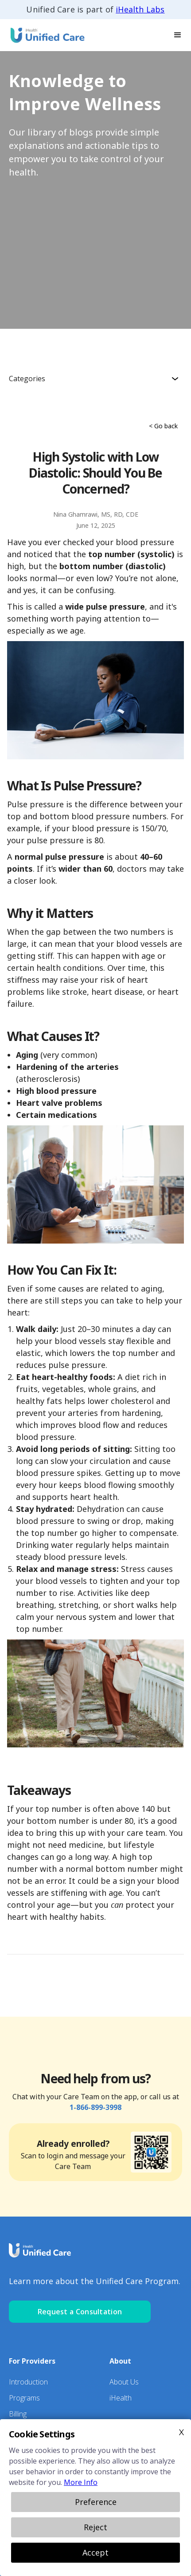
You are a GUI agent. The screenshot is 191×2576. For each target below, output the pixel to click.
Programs (24, 2398)
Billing (18, 2414)
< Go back (163, 426)
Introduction (28, 2382)
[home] (44, 35)
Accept (95, 2552)
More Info (80, 2482)
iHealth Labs (140, 9)
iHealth (120, 2398)
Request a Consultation (80, 2312)
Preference (96, 2501)
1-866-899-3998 (95, 2107)
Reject (95, 2527)
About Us (124, 2382)
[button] (177, 35)
